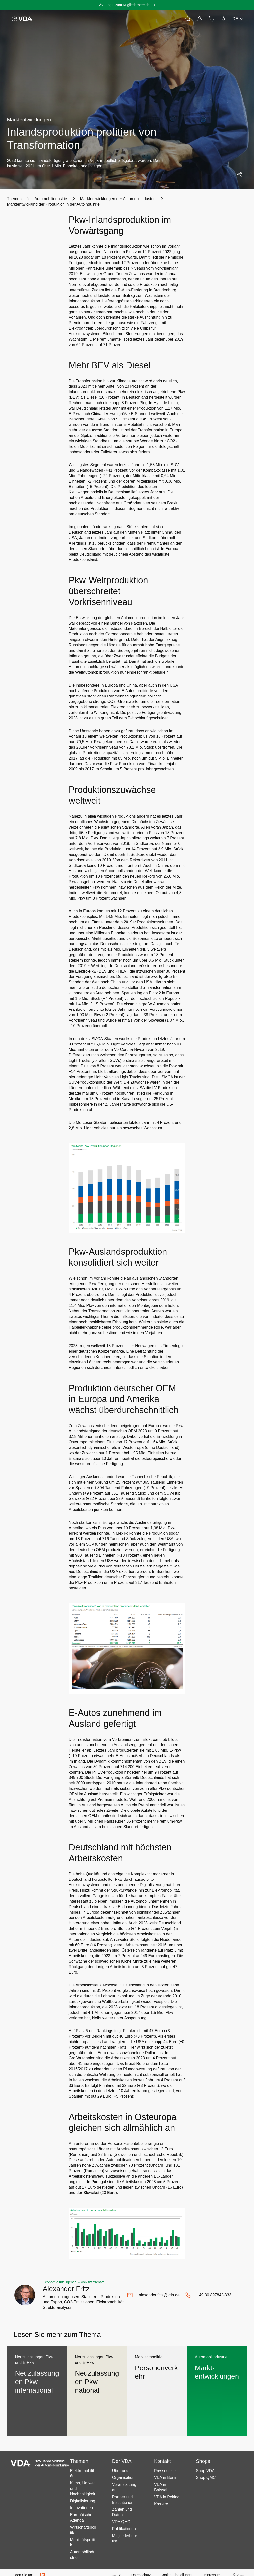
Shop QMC (206, 2477)
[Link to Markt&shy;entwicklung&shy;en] (235, 2428)
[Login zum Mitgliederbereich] (127, 4)
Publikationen (124, 2529)
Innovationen (81, 2508)
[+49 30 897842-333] (212, 2295)
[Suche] (188, 19)
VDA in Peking (166, 2497)
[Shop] (212, 19)
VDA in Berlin (165, 2477)
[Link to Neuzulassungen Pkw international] (55, 2428)
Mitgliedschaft (117, 19)
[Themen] (14, 199)
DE (238, 18)
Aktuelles (55, 19)
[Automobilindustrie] (50, 199)
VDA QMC (121, 2522)
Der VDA (142, 19)
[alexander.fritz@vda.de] (154, 2295)
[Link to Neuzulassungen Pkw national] (115, 2428)
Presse (94, 19)
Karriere (161, 2504)
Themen (75, 19)
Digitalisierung (82, 2501)
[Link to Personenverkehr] (175, 2428)
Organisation (123, 2477)
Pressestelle (165, 2471)
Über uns (120, 2471)
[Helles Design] (223, 19)
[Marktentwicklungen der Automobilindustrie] (118, 199)
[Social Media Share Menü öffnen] (240, 174)
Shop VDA (205, 2471)
